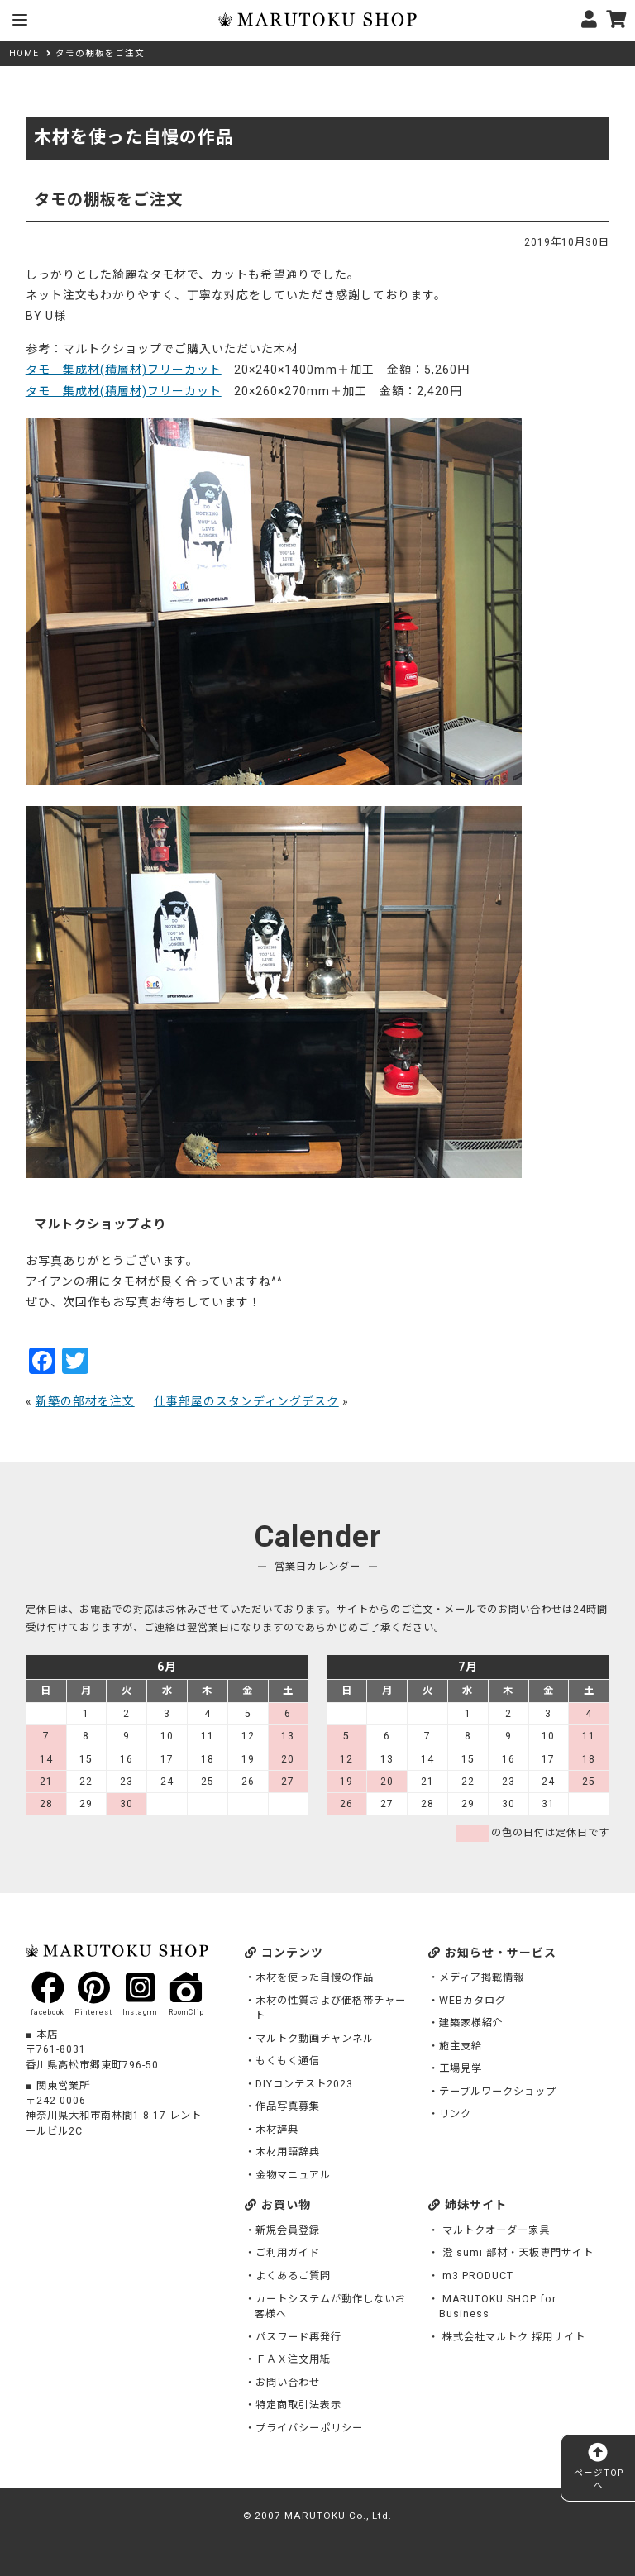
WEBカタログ (472, 2000)
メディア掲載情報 (481, 1977)
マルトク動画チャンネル (314, 2038)
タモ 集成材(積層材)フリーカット (124, 369)
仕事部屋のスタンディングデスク (246, 1401)
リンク (455, 2114)
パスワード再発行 (298, 2337)
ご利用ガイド (287, 2253)
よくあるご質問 (293, 2276)
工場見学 (460, 2068)
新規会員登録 (287, 2230)
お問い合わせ (287, 2382)
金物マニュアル (293, 2175)
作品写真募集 (287, 2106)
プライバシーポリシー (309, 2428)
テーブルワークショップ (497, 2091)
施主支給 (460, 2046)
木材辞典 (276, 2129)
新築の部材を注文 (85, 1401)
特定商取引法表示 (298, 2405)
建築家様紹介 (471, 2023)
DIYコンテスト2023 (304, 2084)
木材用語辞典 (287, 2152)
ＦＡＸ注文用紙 (293, 2359)
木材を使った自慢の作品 (314, 1977)
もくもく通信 (287, 2061)
